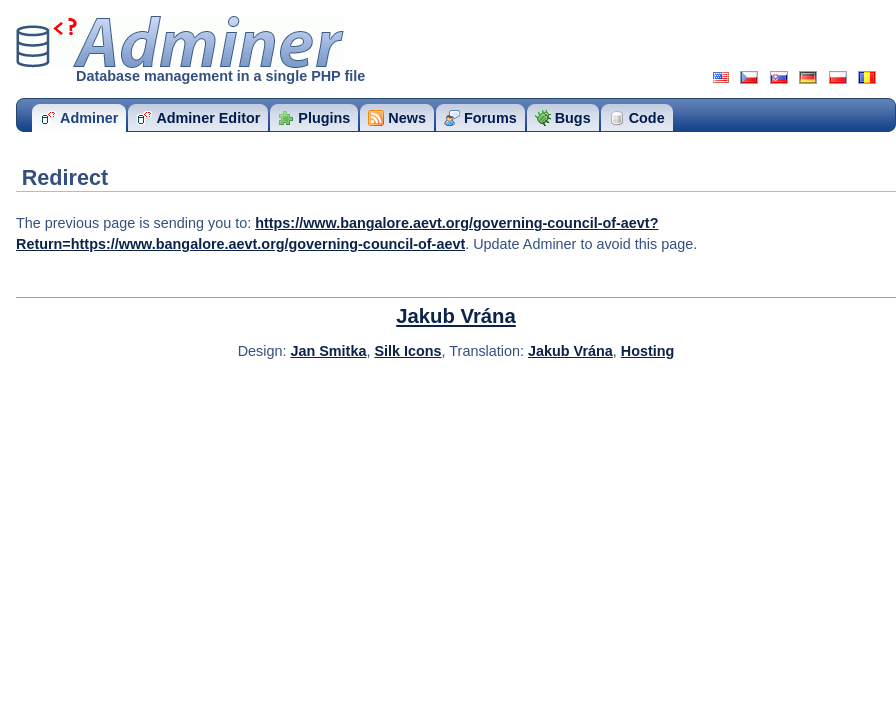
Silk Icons (407, 351)
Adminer (180, 42)
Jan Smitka (328, 351)
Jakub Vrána (456, 316)
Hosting (648, 351)
